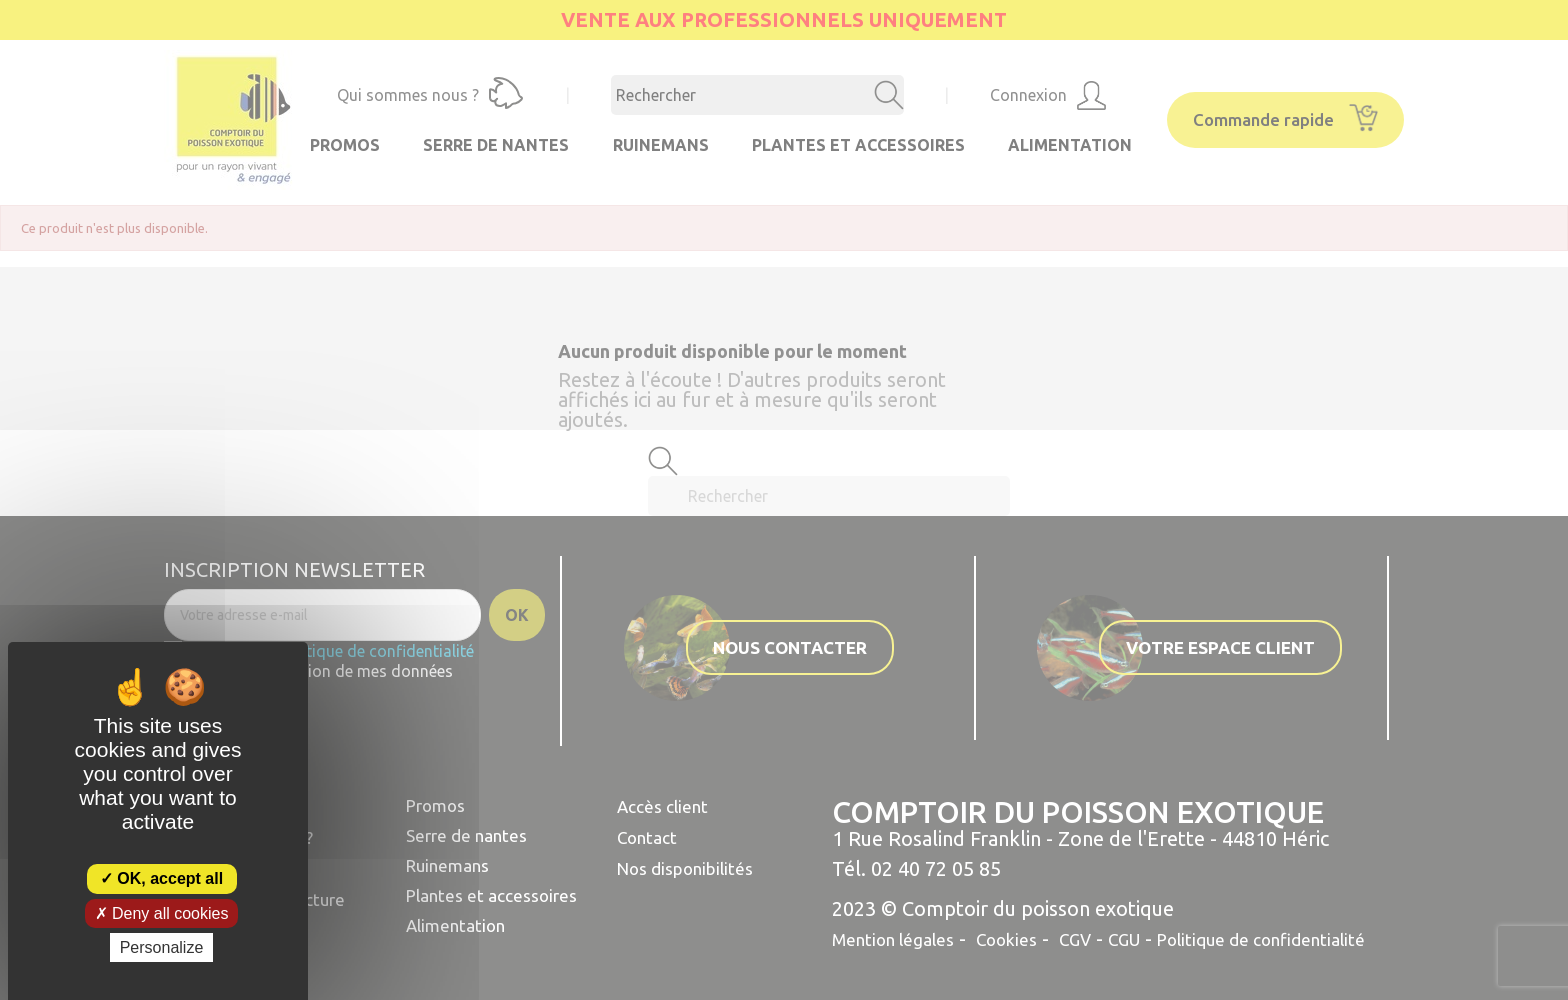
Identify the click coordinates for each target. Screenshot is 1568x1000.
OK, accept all (161, 878)
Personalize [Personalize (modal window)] (162, 947)
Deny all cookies (162, 913)
